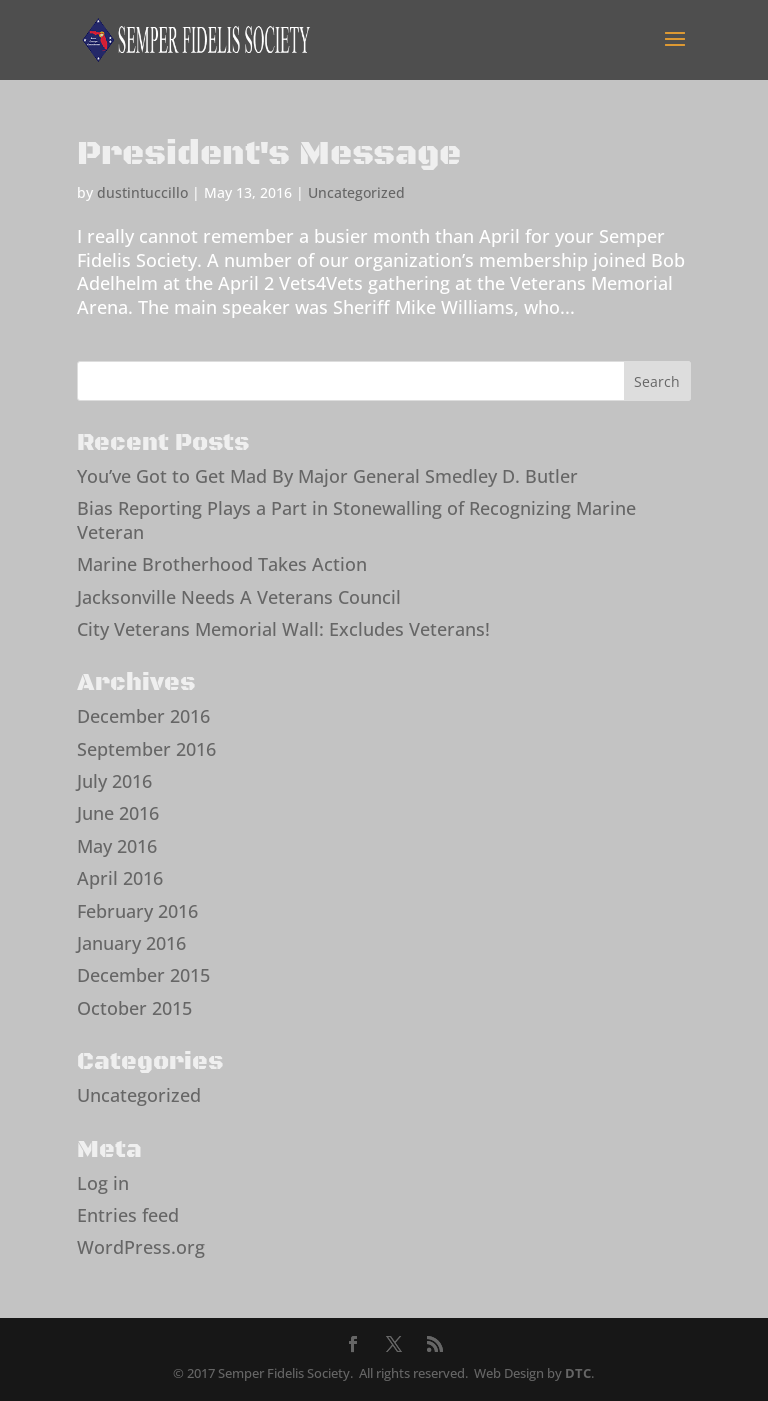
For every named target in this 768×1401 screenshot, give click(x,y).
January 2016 (131, 943)
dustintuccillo (142, 192)
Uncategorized (356, 192)
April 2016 (120, 878)
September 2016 (146, 749)
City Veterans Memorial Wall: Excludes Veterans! (283, 629)
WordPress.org (141, 1247)
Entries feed (128, 1215)
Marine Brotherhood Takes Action (222, 564)
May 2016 (117, 846)
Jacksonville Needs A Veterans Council (239, 597)
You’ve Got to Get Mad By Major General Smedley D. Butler (327, 476)
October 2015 (134, 1008)
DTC (578, 1373)
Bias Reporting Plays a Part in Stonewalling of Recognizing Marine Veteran (356, 519)
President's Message (269, 154)
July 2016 (114, 781)
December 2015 (143, 975)
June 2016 (118, 813)
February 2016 (137, 911)
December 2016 (143, 716)
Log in (103, 1183)
